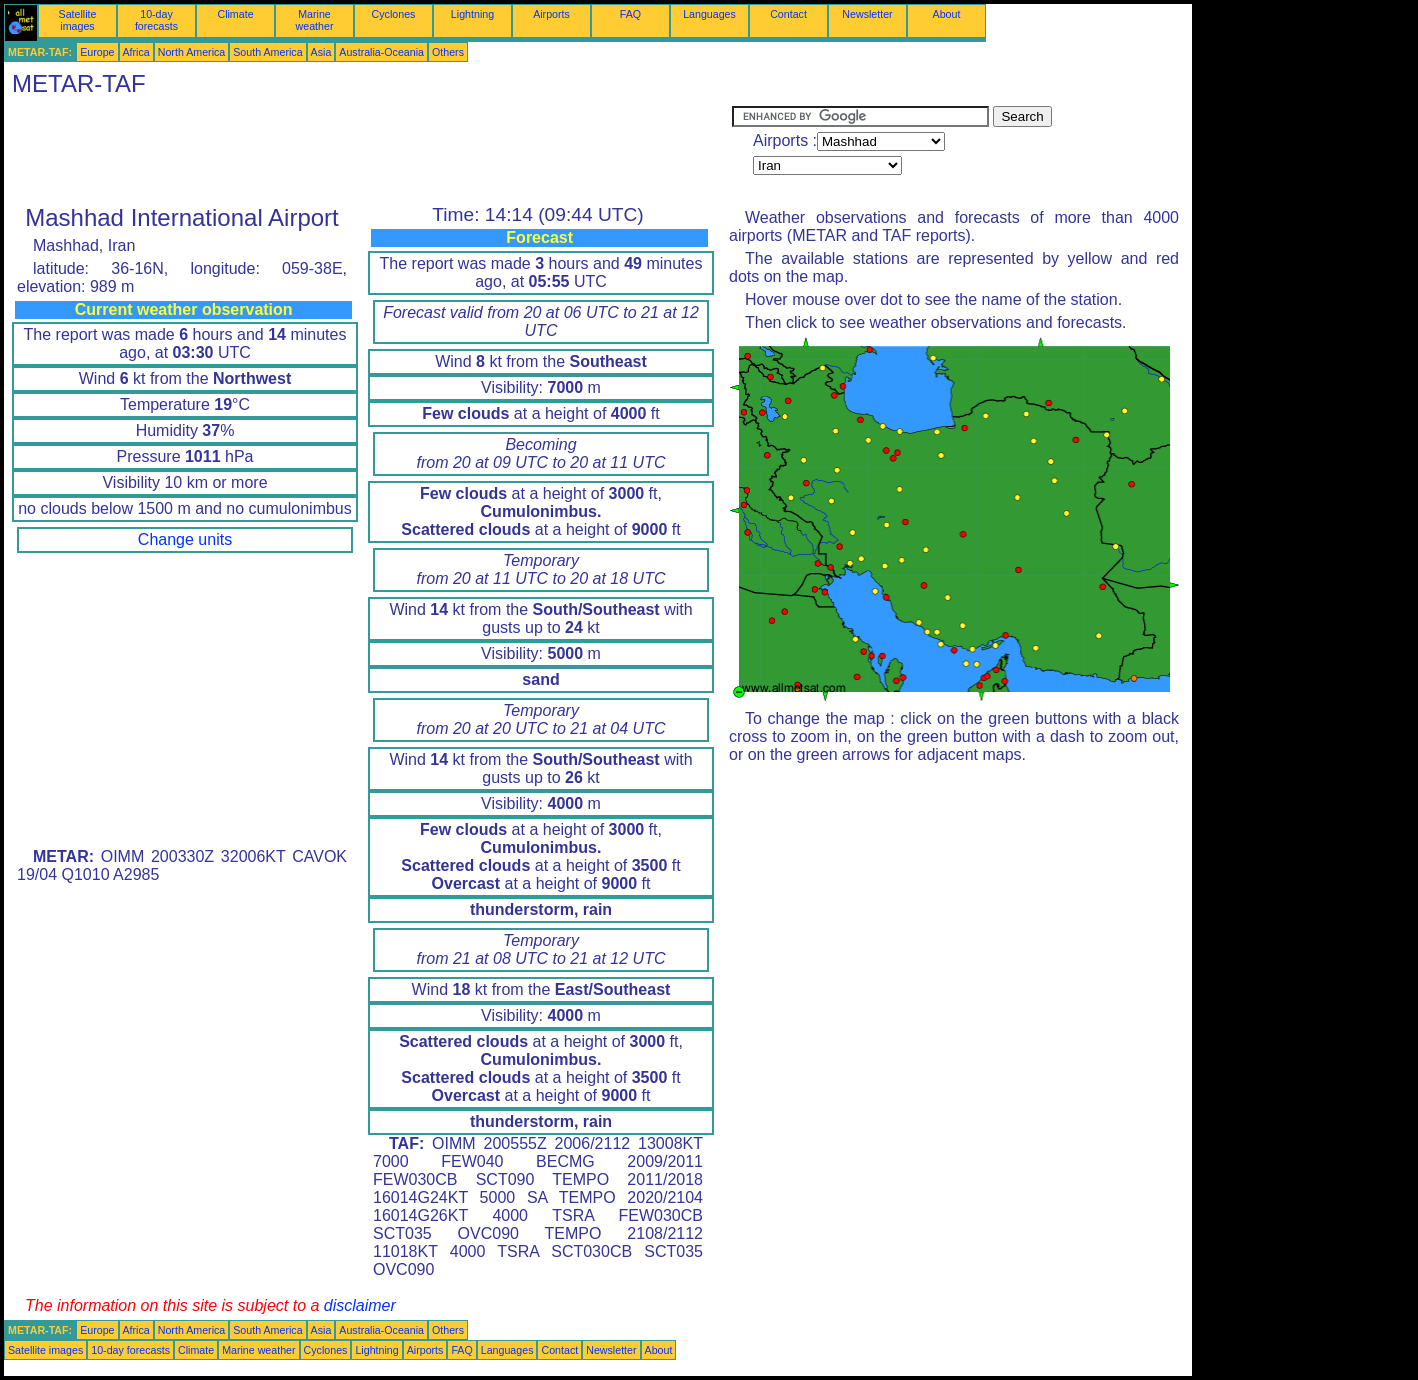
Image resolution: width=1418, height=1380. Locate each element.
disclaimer (360, 1305)
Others (448, 52)
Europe (97, 52)
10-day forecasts (156, 20)
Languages (709, 14)
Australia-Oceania (381, 52)
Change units (185, 539)
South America (267, 52)
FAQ (630, 14)
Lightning (472, 14)
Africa (136, 52)
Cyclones (394, 14)
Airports (551, 14)
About (947, 14)
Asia (321, 52)
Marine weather (315, 20)
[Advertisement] (368, 151)
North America (192, 52)
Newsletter (867, 14)
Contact (788, 14)
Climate (235, 14)
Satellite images (78, 20)
